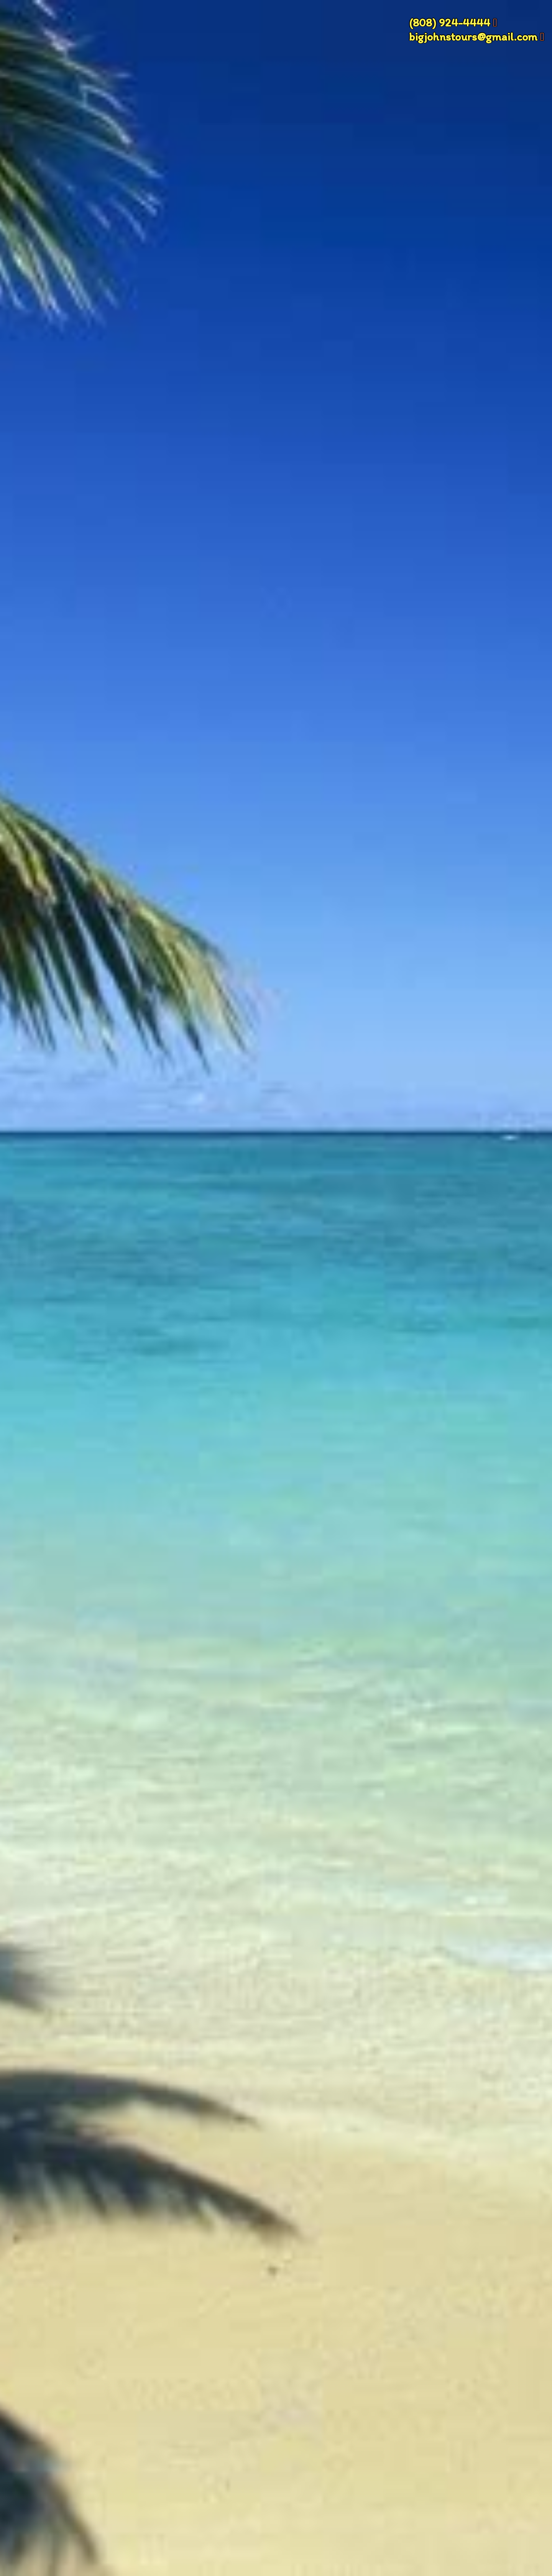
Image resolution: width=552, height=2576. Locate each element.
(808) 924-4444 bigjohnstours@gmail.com (473, 29)
